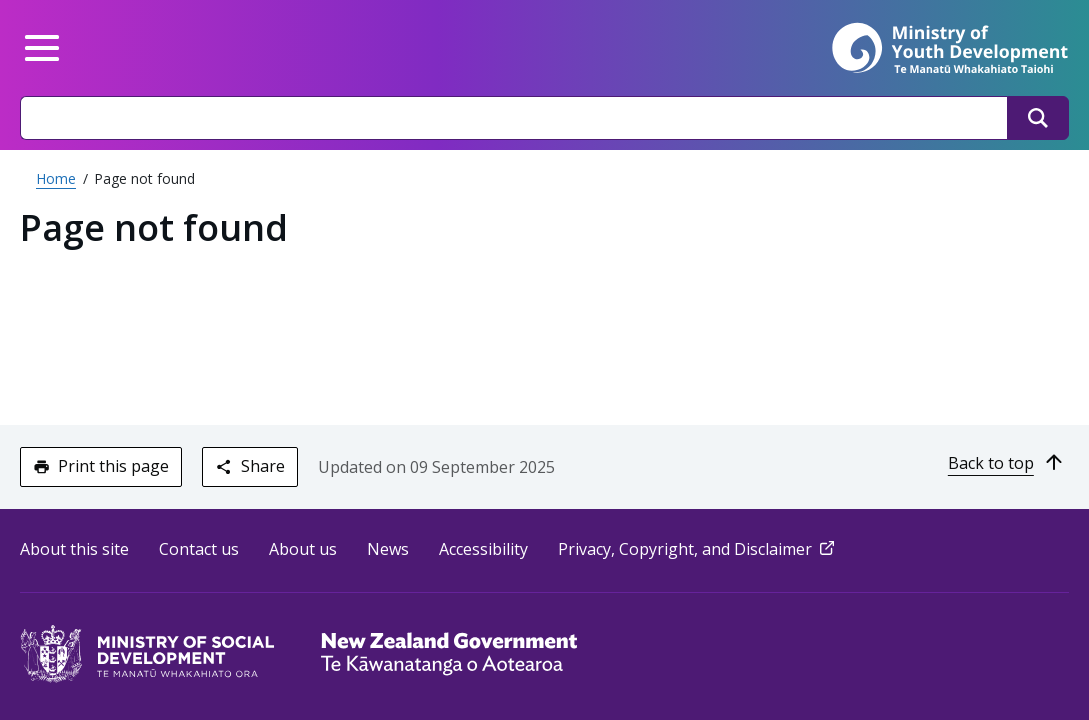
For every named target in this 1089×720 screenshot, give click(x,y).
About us (303, 549)
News (388, 549)
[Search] (1038, 118)
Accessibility (483, 549)
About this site (74, 549)
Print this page (101, 466)
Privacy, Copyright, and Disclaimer (698, 549)
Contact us (199, 549)
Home (56, 178)
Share (249, 466)
